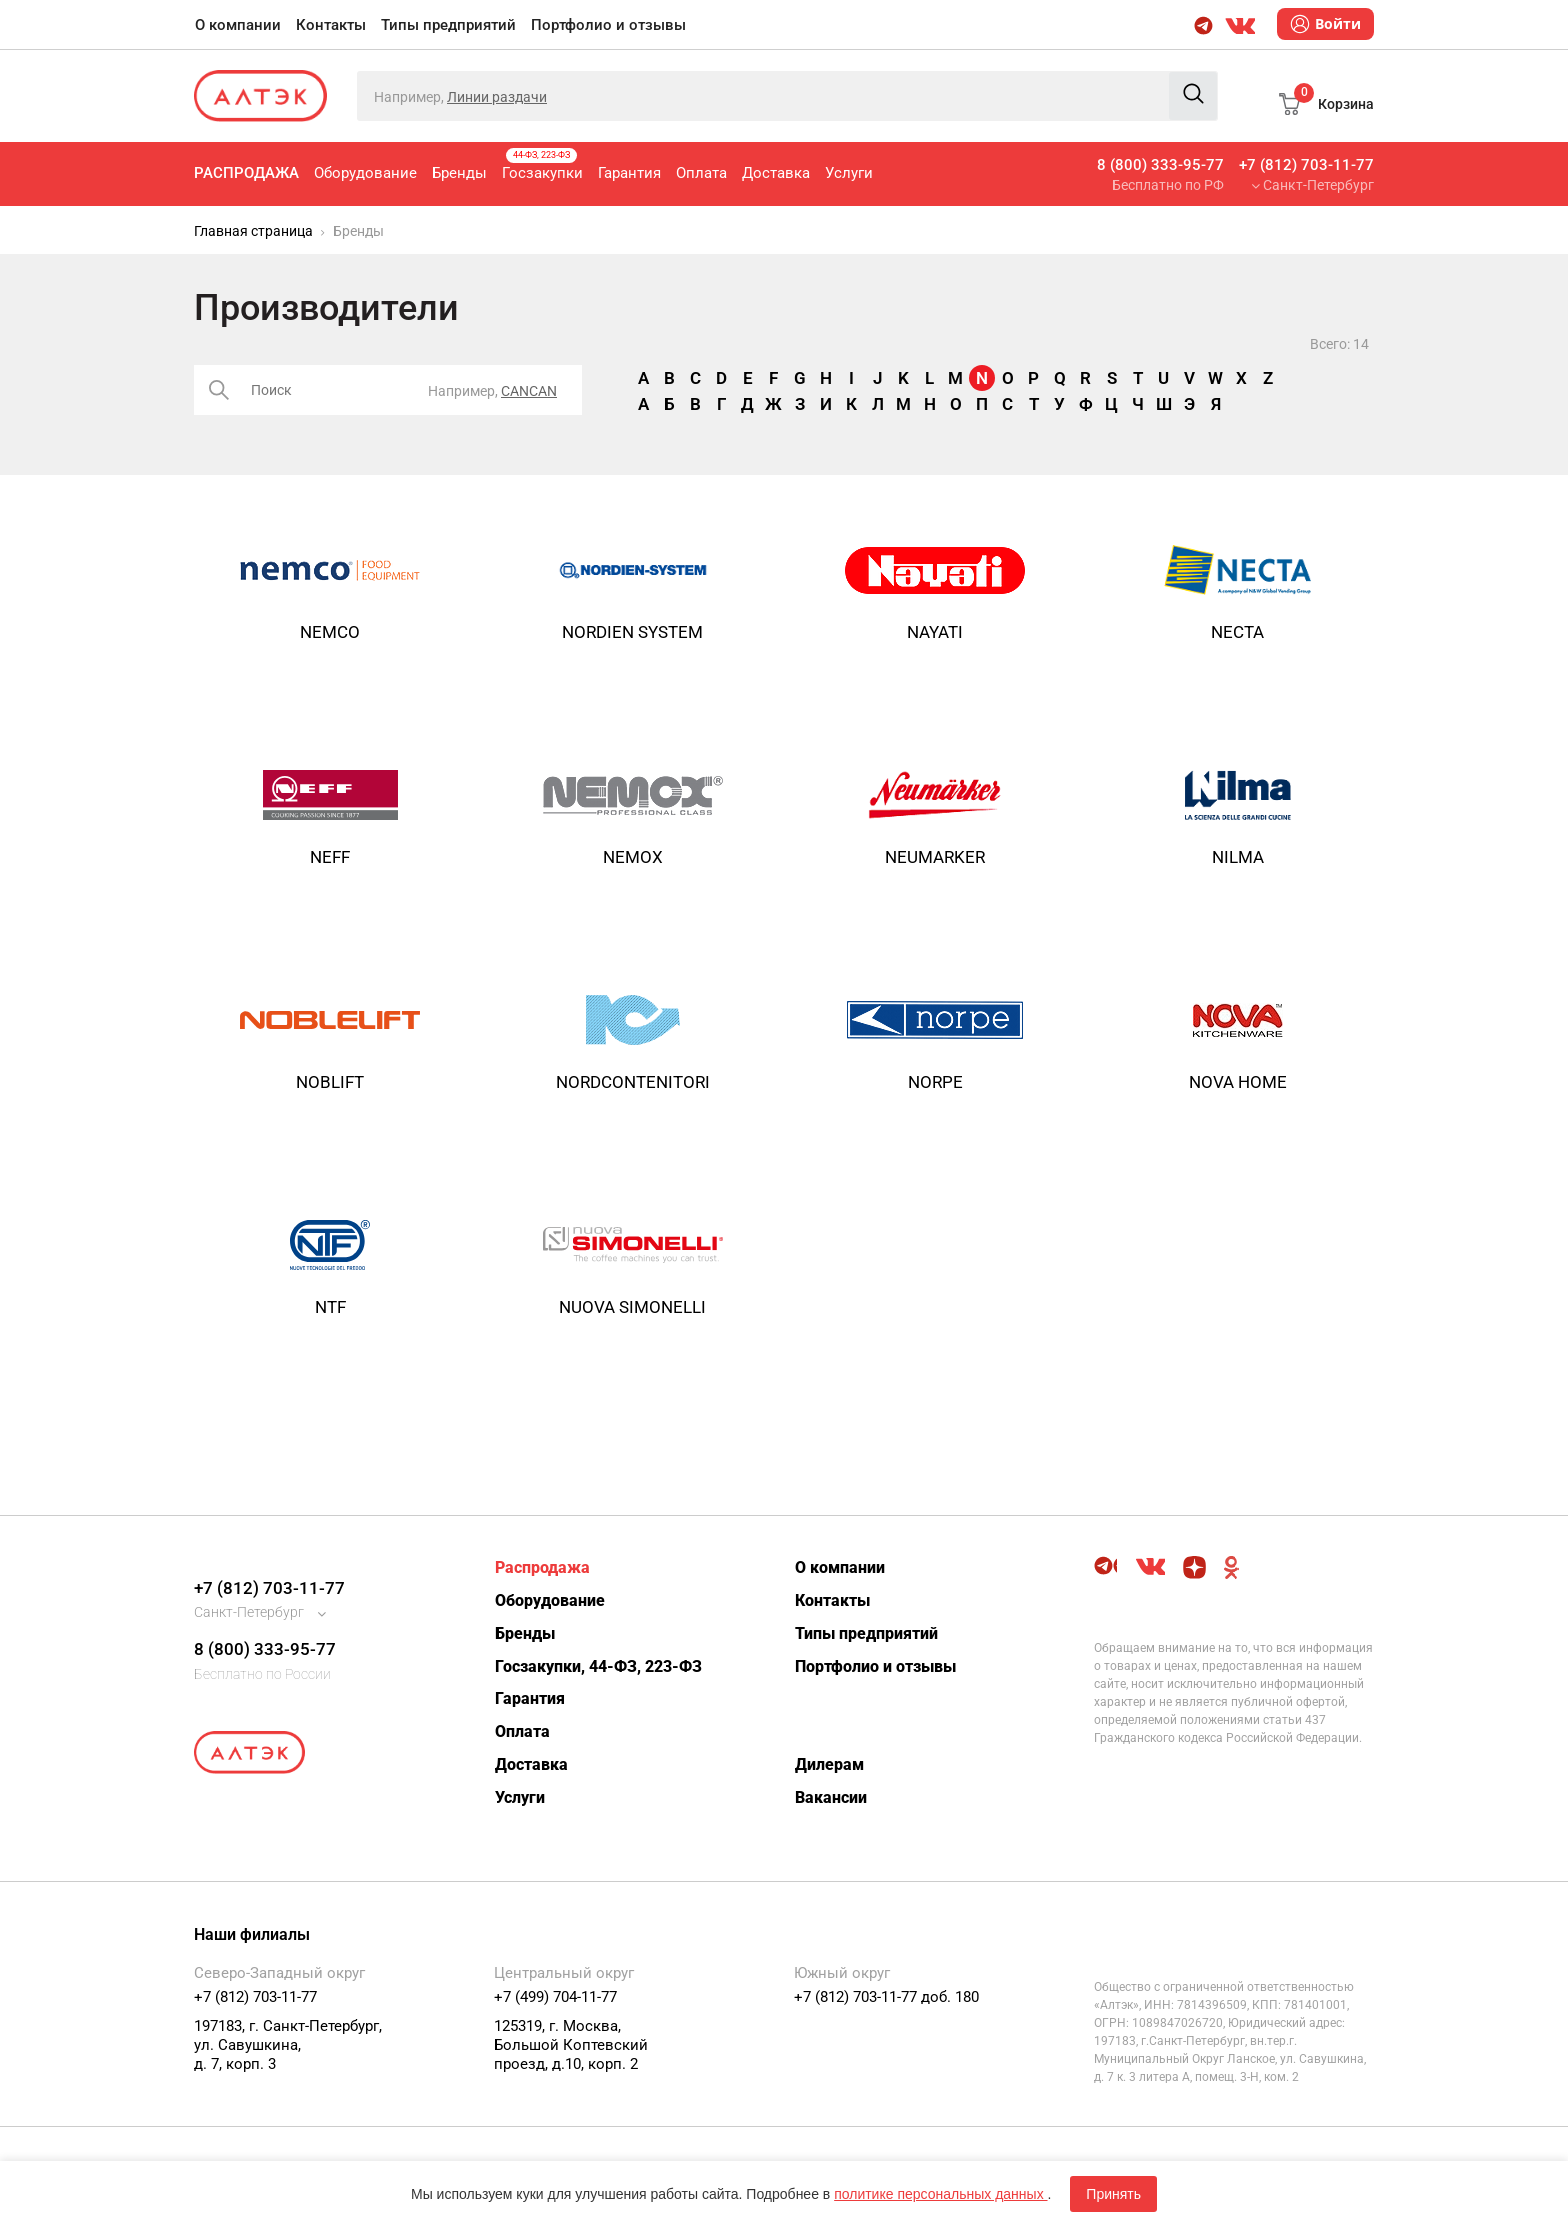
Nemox (633, 857)
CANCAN (529, 391)
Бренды (459, 173)
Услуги (849, 173)
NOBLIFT (330, 1082)
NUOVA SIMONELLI (632, 1307)
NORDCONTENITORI (633, 1082)
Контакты (331, 25)
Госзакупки (542, 165)
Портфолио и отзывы (608, 25)
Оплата (701, 173)
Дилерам (829, 1764)
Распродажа (246, 173)
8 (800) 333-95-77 (1160, 165)
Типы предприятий (448, 25)
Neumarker (935, 857)
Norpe (935, 1082)
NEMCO (330, 632)
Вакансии (831, 1797)
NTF (330, 1307)
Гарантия (629, 173)
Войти (1325, 24)
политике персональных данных (940, 2194)
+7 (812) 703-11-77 (1306, 165)
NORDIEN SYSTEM (632, 632)
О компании (238, 25)
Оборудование (365, 173)
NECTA (1237, 632)
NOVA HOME (1238, 1082)
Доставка (776, 173)
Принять (1113, 2194)
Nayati (935, 632)
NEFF (330, 857)
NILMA (1238, 857)
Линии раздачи (497, 97)
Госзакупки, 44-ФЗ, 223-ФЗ (598, 1666)
